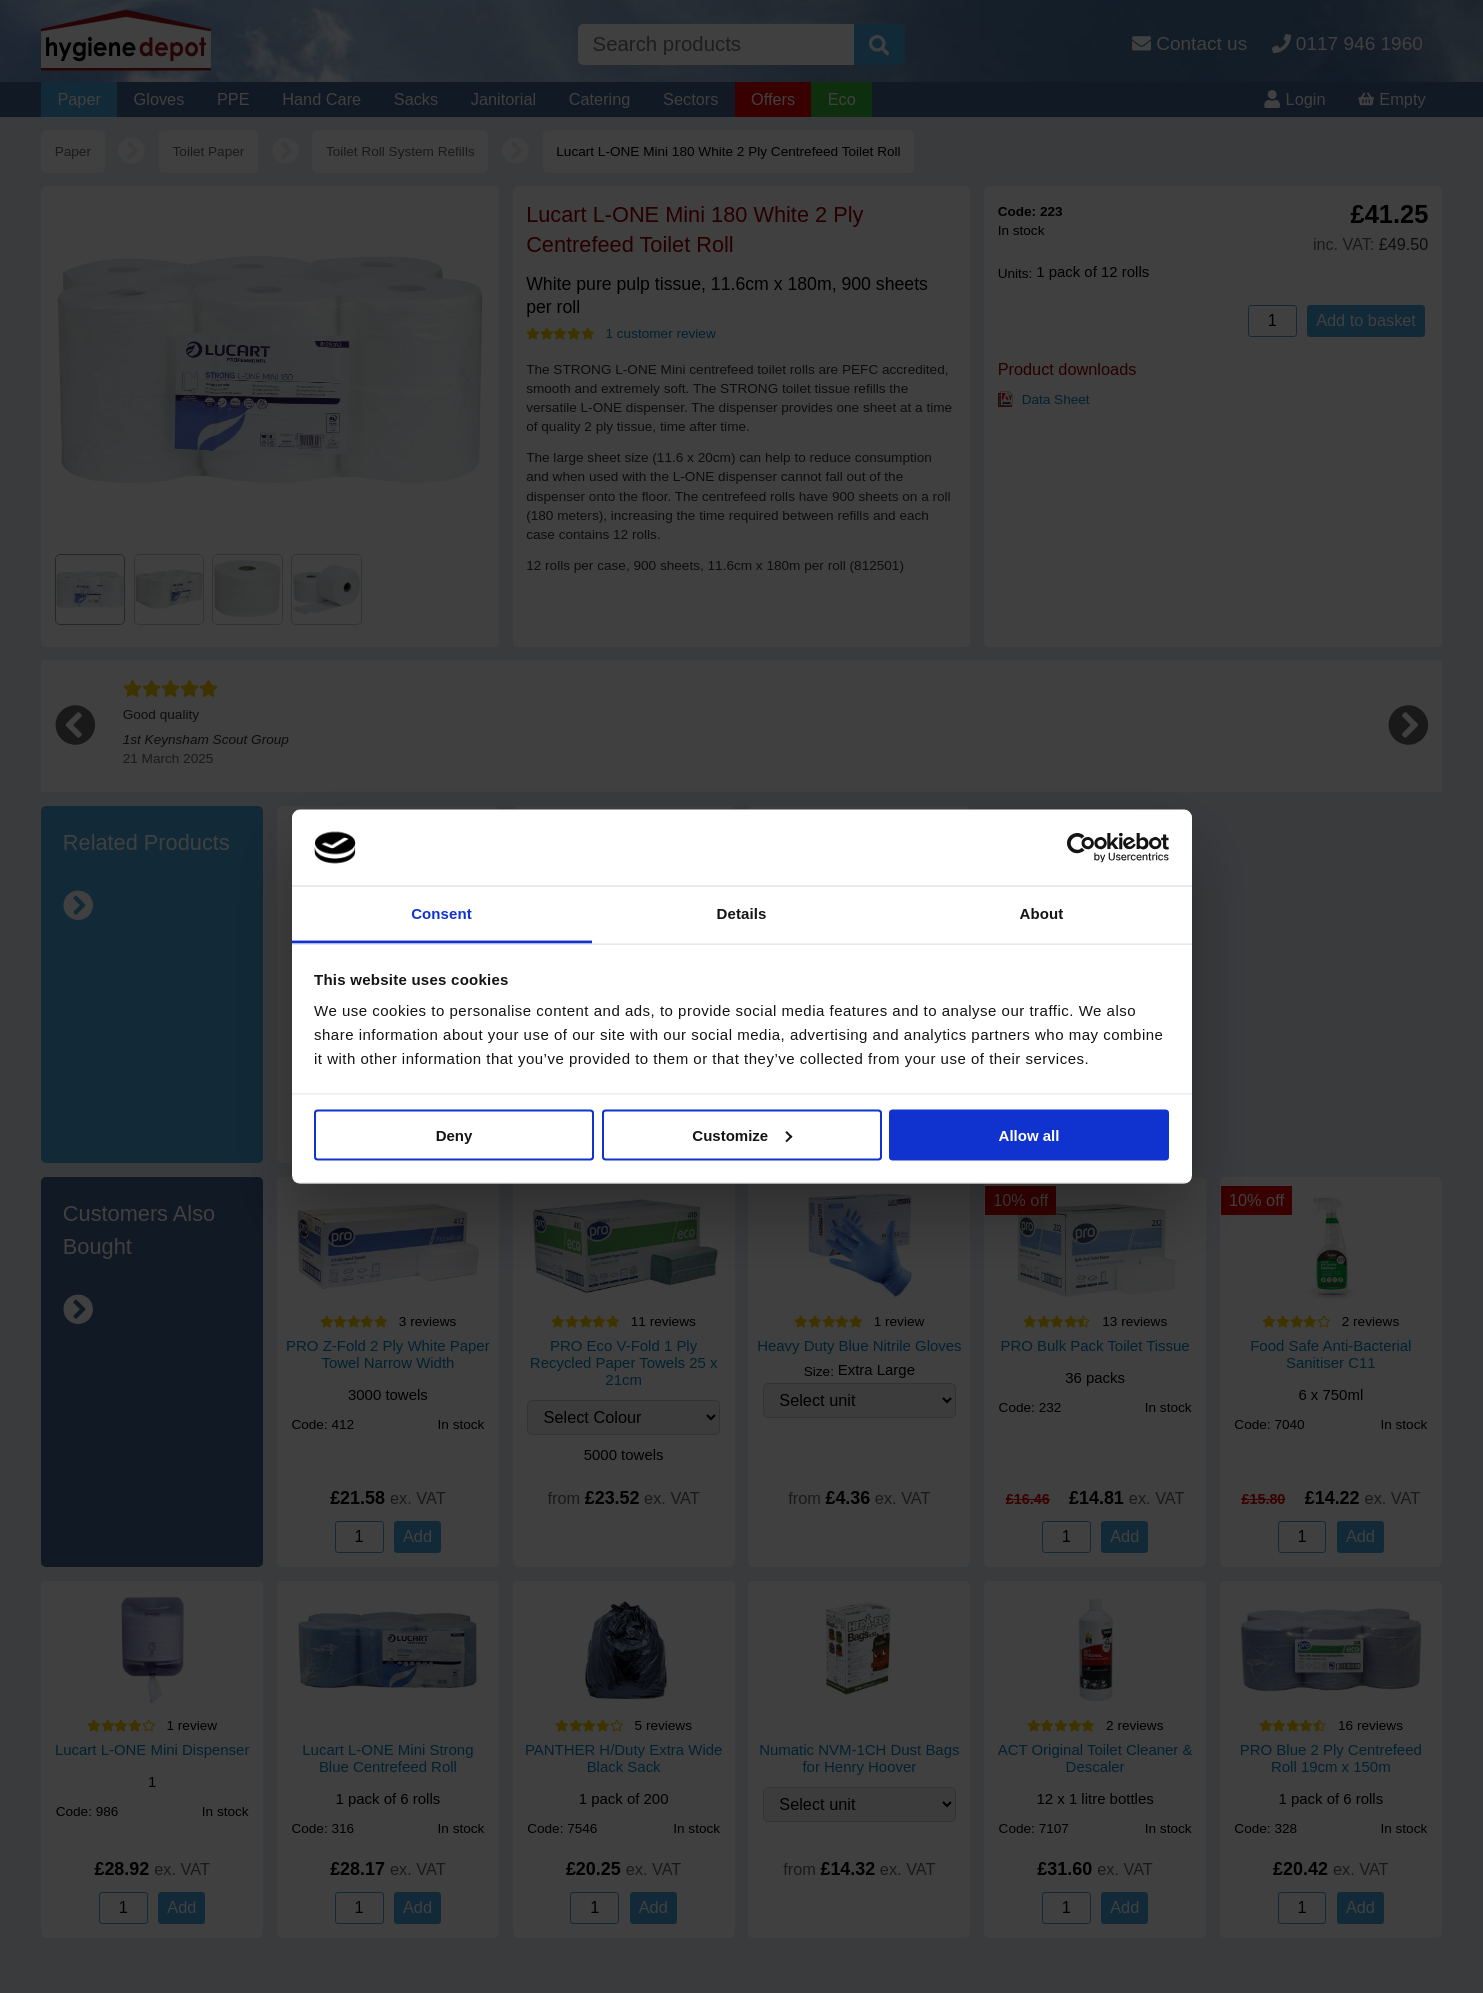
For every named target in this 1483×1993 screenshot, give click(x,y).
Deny (454, 1134)
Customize (742, 1134)
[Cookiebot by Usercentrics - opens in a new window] (1081, 848)
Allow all (1029, 1134)
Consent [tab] (441, 913)
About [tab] (1042, 913)
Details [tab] (742, 913)
